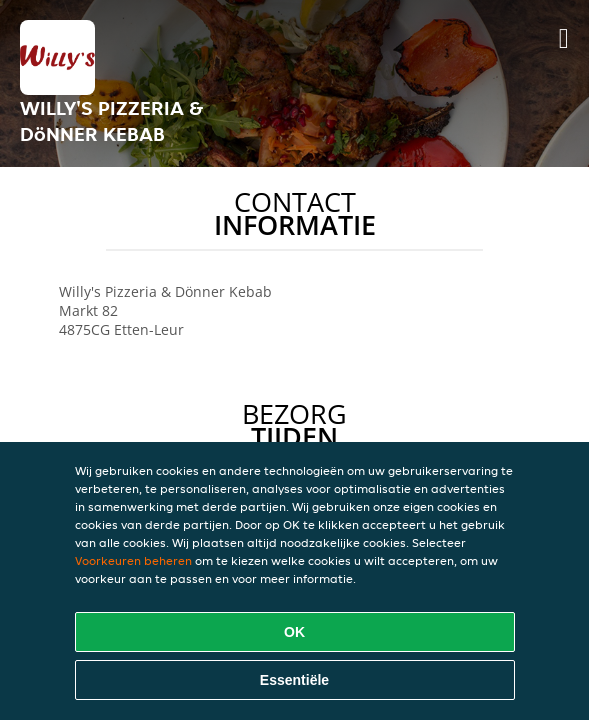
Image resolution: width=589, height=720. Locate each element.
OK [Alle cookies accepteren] (294, 632)
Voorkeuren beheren (133, 560)
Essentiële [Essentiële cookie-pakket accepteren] (294, 680)
